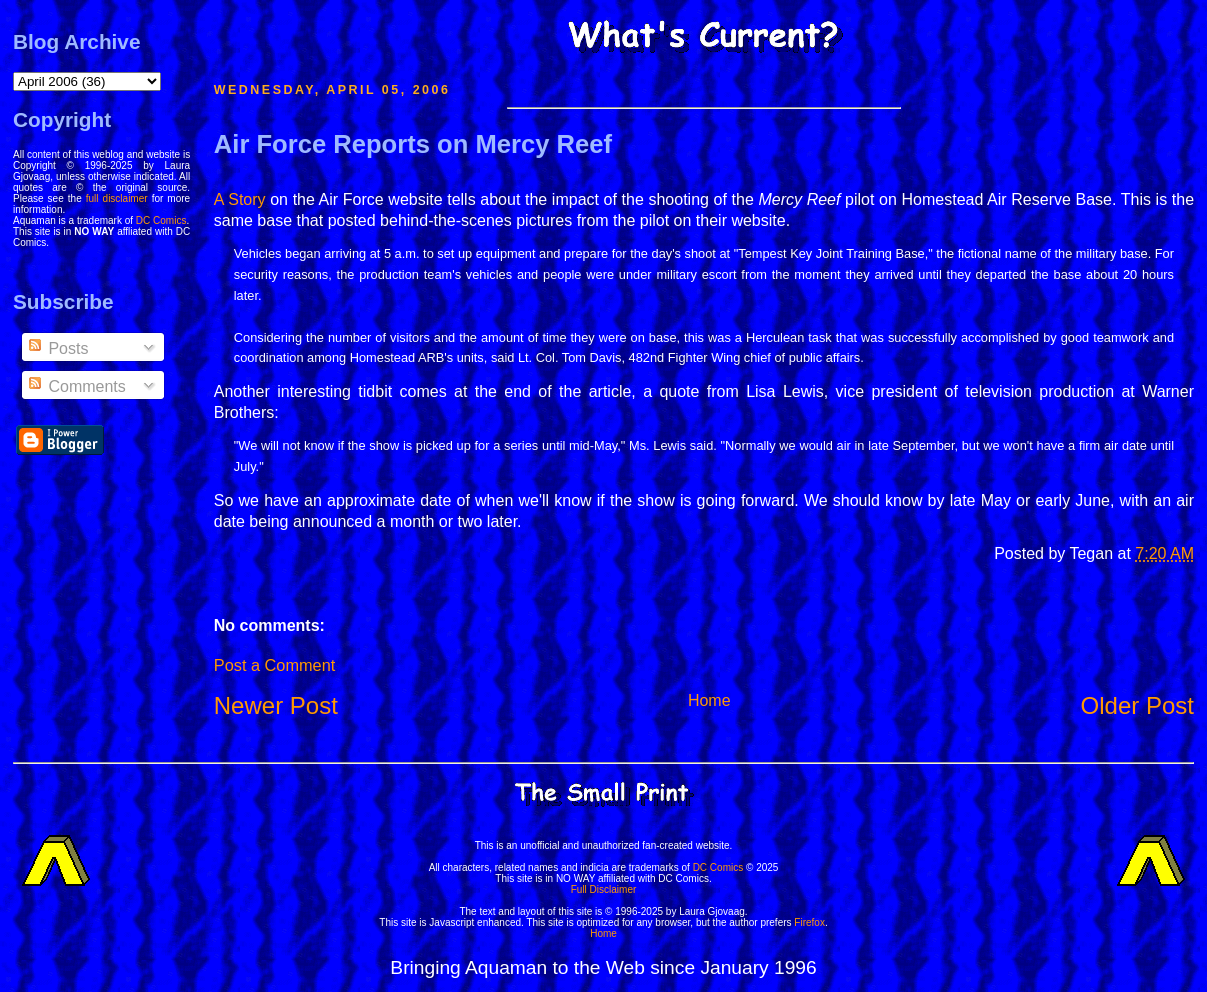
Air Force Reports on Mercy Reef (413, 144)
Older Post (1137, 705)
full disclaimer (117, 198)
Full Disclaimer (604, 889)
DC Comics (161, 220)
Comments (76, 386)
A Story (240, 199)
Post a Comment (274, 665)
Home (709, 700)
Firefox (809, 922)
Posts (57, 348)
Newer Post (276, 705)
